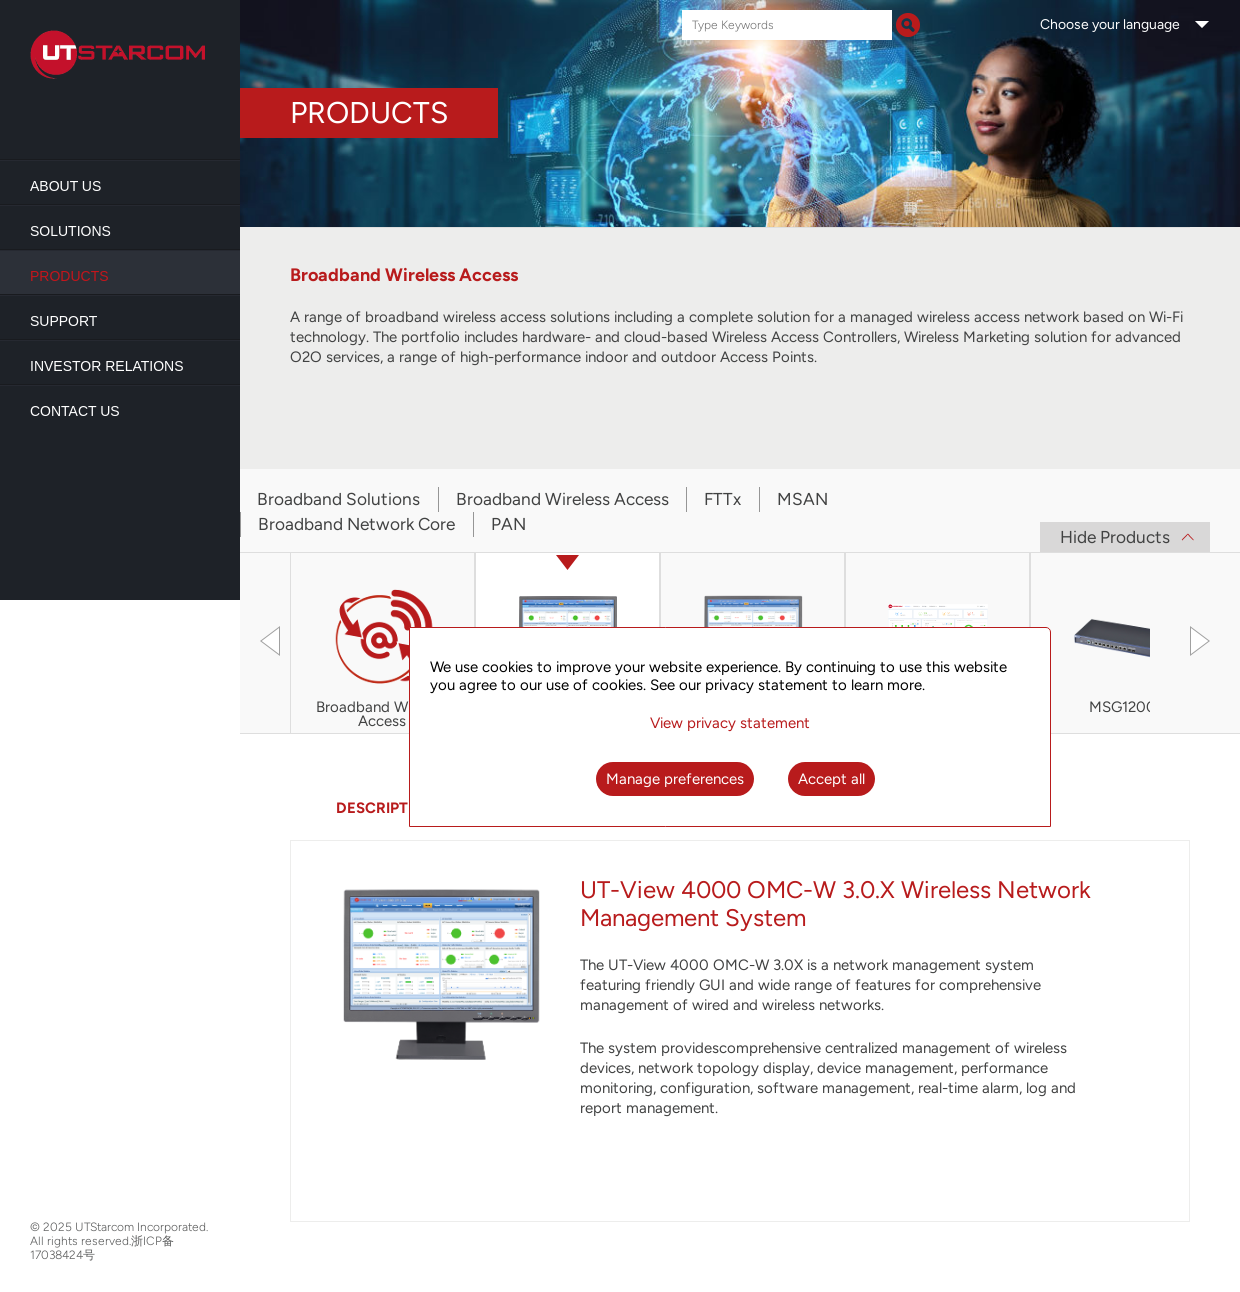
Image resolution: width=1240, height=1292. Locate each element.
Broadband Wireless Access (562, 499)
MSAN (802, 499)
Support (63, 321)
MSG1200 (1122, 708)
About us (65, 186)
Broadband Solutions (338, 499)
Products (69, 276)
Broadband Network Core (356, 524)
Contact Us (75, 411)
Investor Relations (107, 366)
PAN (508, 524)
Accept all (831, 779)
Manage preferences (675, 779)
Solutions (70, 231)
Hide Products (1115, 537)
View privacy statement (730, 723)
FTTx (722, 499)
